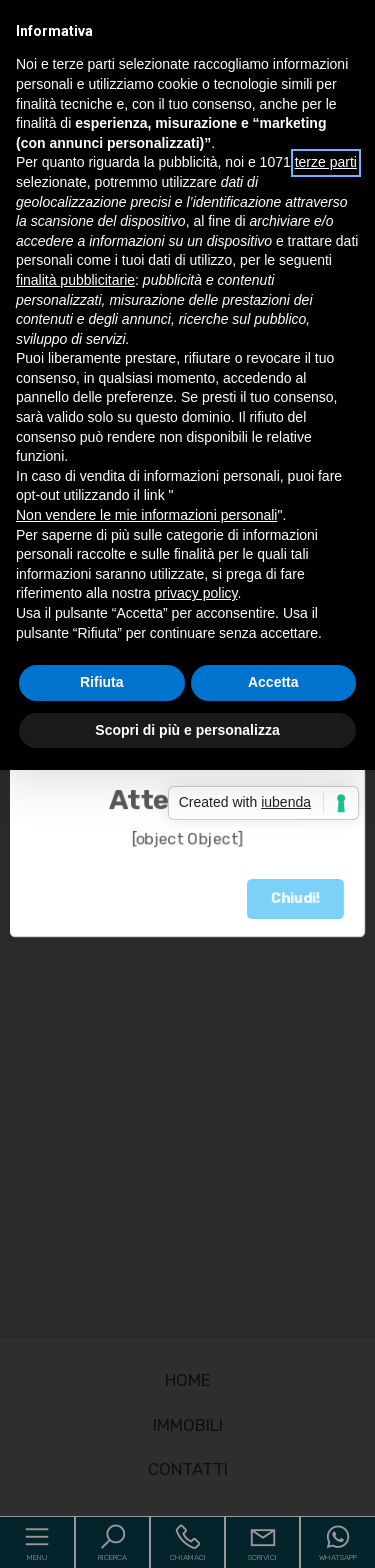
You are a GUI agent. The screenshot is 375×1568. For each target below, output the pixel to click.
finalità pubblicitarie (75, 280)
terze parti (326, 162)
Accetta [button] (273, 1414)
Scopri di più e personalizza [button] (187, 1461)
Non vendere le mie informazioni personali (146, 515)
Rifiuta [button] (102, 1414)
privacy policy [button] (196, 593)
